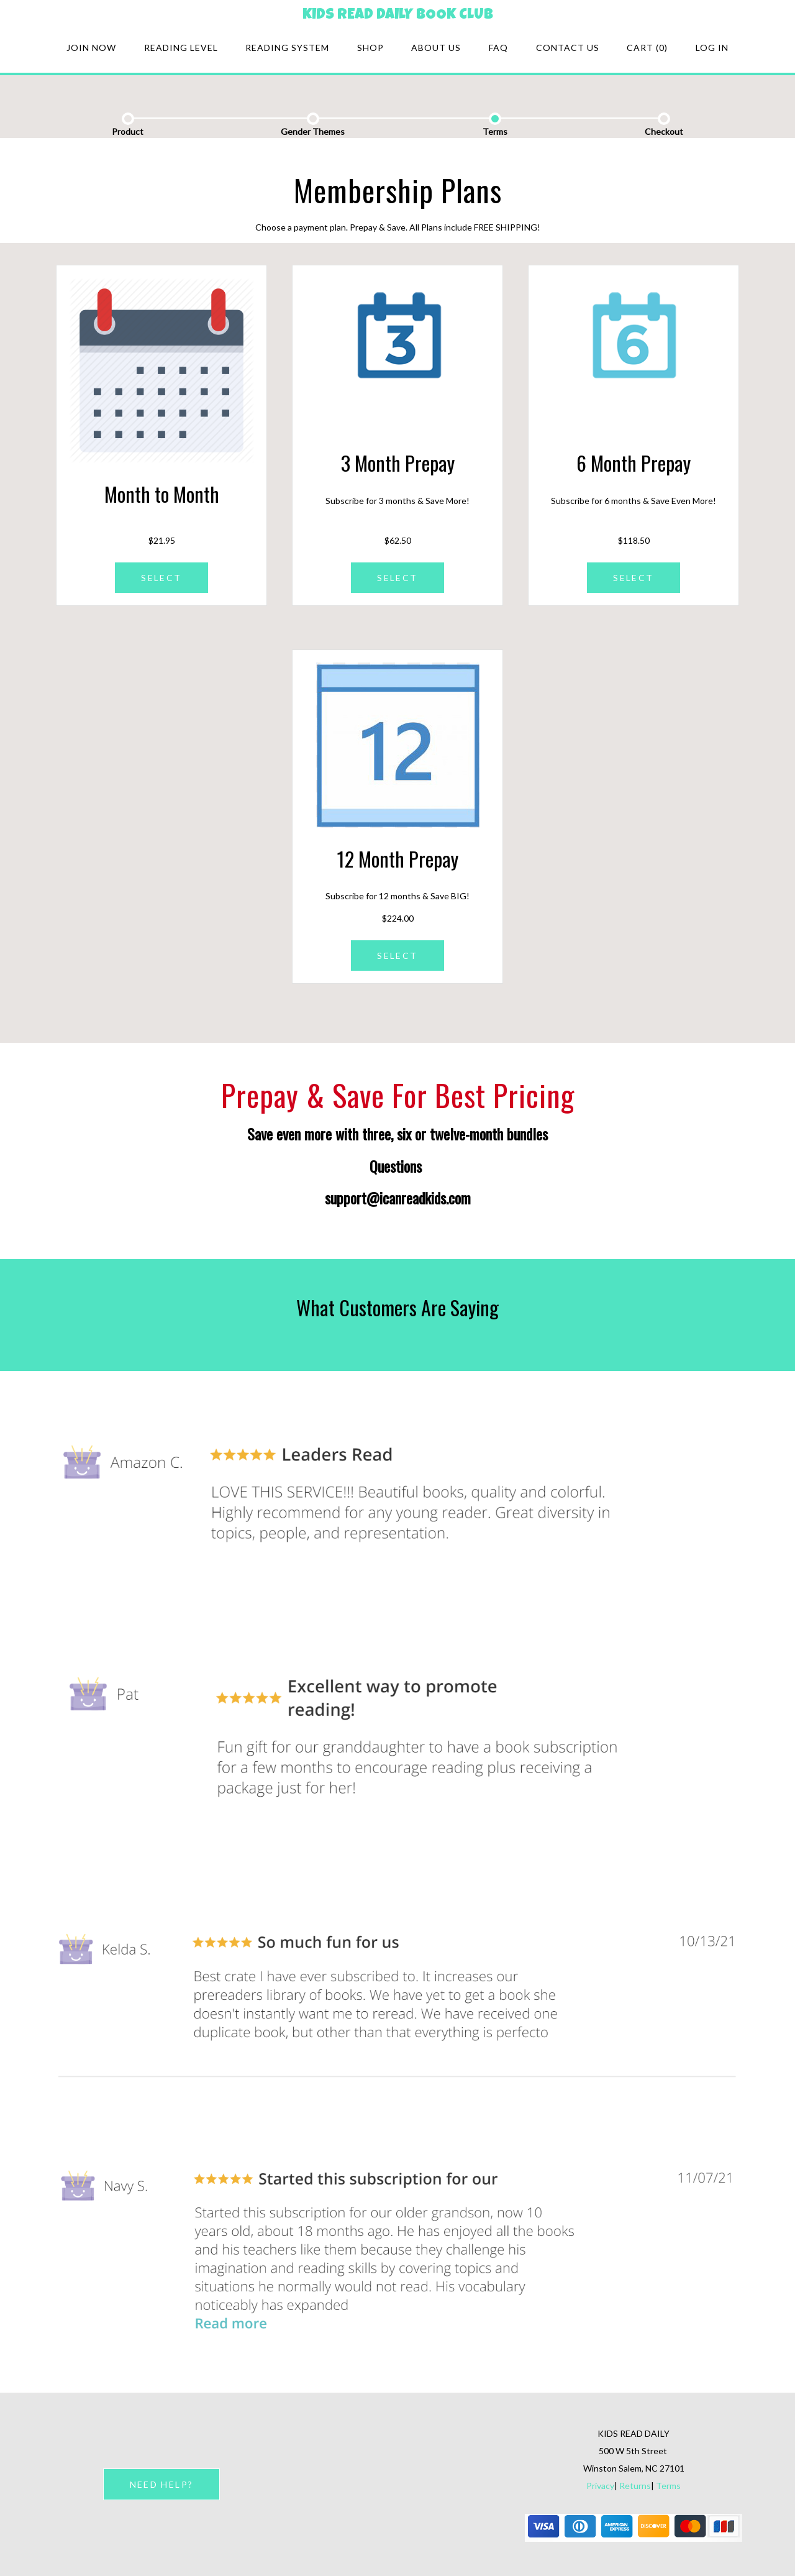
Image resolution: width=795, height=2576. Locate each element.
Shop (370, 47)
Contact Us (567, 47)
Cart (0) (647, 47)
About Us (436, 47)
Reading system (287, 47)
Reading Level (181, 47)
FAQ (498, 47)
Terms (668, 2485)
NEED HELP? (161, 2484)
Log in (712, 47)
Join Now (91, 47)
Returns (635, 2485)
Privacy (600, 2485)
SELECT (161, 577)
